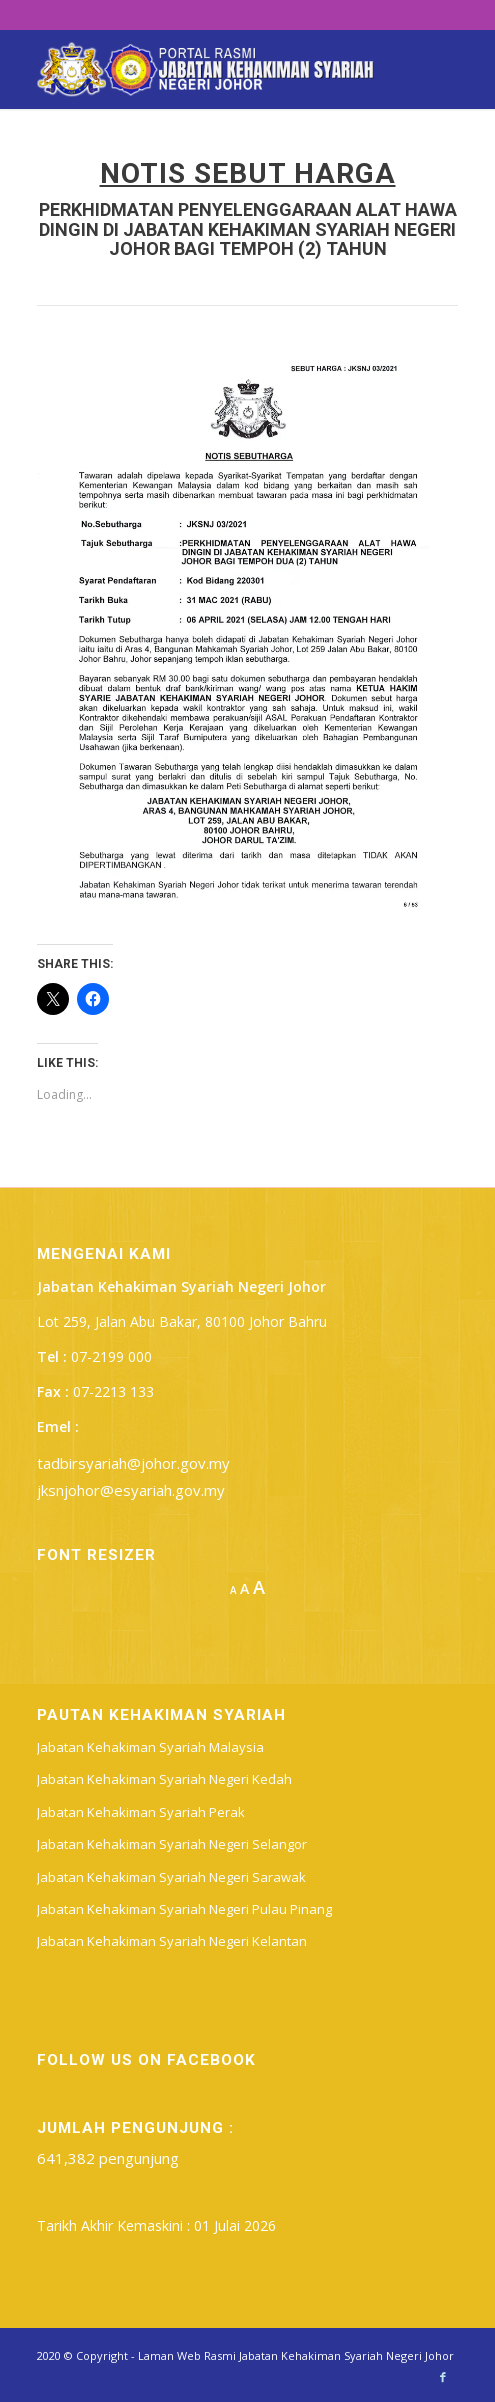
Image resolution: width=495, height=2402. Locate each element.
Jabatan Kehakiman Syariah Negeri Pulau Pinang (184, 1909)
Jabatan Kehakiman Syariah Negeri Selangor (172, 1844)
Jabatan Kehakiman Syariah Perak (141, 1812)
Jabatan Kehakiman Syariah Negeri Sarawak (171, 1877)
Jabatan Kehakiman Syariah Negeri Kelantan (172, 1941)
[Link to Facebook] (443, 2377)
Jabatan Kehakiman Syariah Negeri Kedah (164, 1779)
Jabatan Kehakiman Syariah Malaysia (150, 1747)
